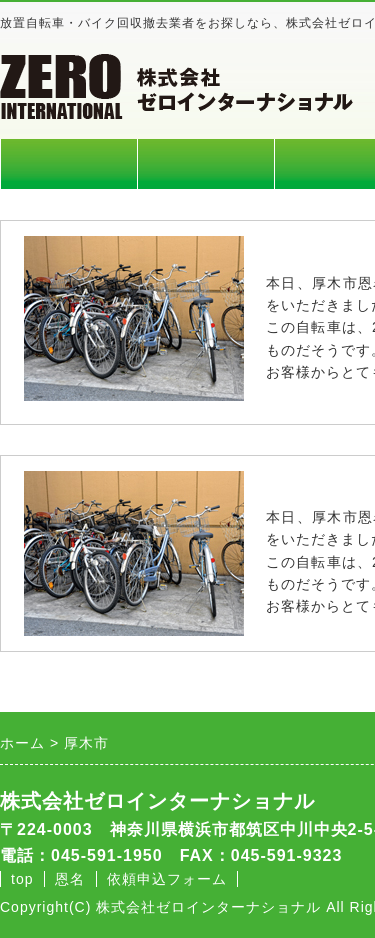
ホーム (69, 164)
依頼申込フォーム (167, 879)
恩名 (70, 879)
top (22, 879)
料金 (206, 164)
